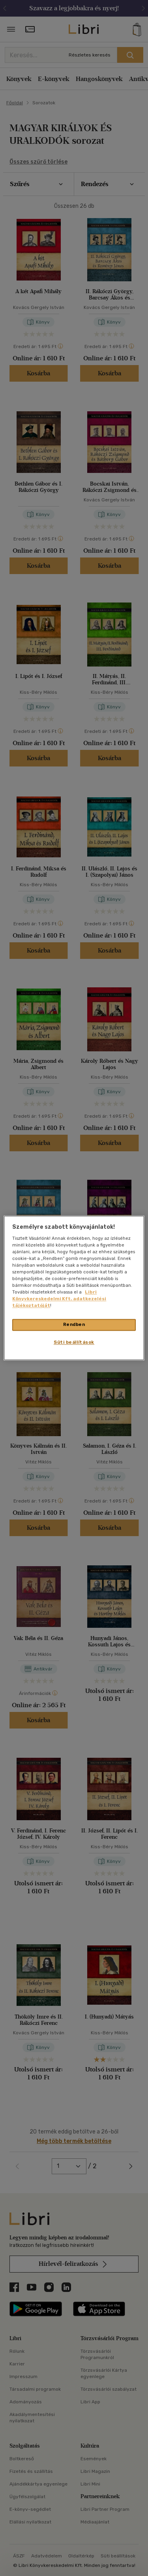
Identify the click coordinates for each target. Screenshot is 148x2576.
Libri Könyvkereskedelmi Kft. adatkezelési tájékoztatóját (59, 1299)
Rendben (74, 1325)
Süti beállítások (74, 1342)
